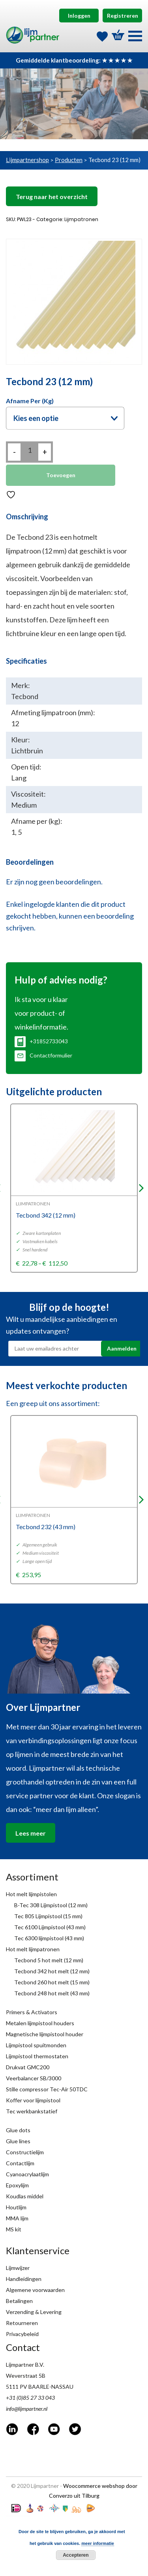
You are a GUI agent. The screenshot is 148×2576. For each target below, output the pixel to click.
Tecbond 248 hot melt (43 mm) (52, 1993)
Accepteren (75, 2555)
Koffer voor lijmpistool (33, 2100)
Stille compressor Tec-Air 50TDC (47, 2089)
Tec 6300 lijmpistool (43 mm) (49, 1938)
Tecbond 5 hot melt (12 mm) (48, 1960)
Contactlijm (20, 2163)
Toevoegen (60, 475)
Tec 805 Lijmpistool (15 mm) (48, 1916)
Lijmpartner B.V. (25, 2364)
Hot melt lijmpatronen (33, 1949)
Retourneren (22, 2323)
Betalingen (19, 2300)
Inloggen (79, 15)
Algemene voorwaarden (35, 2289)
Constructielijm (25, 2152)
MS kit (13, 2229)
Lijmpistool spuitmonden (36, 2045)
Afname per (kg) (30, 400)
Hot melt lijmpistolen (31, 1894)
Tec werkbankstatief (31, 2111)
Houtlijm (16, 2207)
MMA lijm (17, 2218)
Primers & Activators (31, 2012)
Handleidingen (23, 2278)
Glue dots (18, 2130)
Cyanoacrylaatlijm (27, 2174)
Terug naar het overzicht (52, 196)
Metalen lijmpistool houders (40, 2023)
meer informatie (97, 2543)
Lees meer (30, 1833)
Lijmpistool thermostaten (37, 2056)
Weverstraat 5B (25, 2375)
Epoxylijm (17, 2185)
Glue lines (18, 2141)
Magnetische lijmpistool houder (44, 2034)
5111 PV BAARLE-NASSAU (39, 2386)
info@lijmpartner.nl (26, 2408)
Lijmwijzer (18, 2267)
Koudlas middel (24, 2196)
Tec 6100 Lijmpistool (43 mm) (50, 1927)
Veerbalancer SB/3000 (33, 2078)
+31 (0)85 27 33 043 (30, 2397)
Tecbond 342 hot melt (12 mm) (52, 1971)
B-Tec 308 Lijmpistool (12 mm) (51, 1905)
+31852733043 (41, 1041)
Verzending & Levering (34, 2311)
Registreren (122, 15)
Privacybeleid (22, 2334)
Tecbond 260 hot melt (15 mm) (52, 1982)
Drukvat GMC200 (27, 2067)
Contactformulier (43, 1055)
